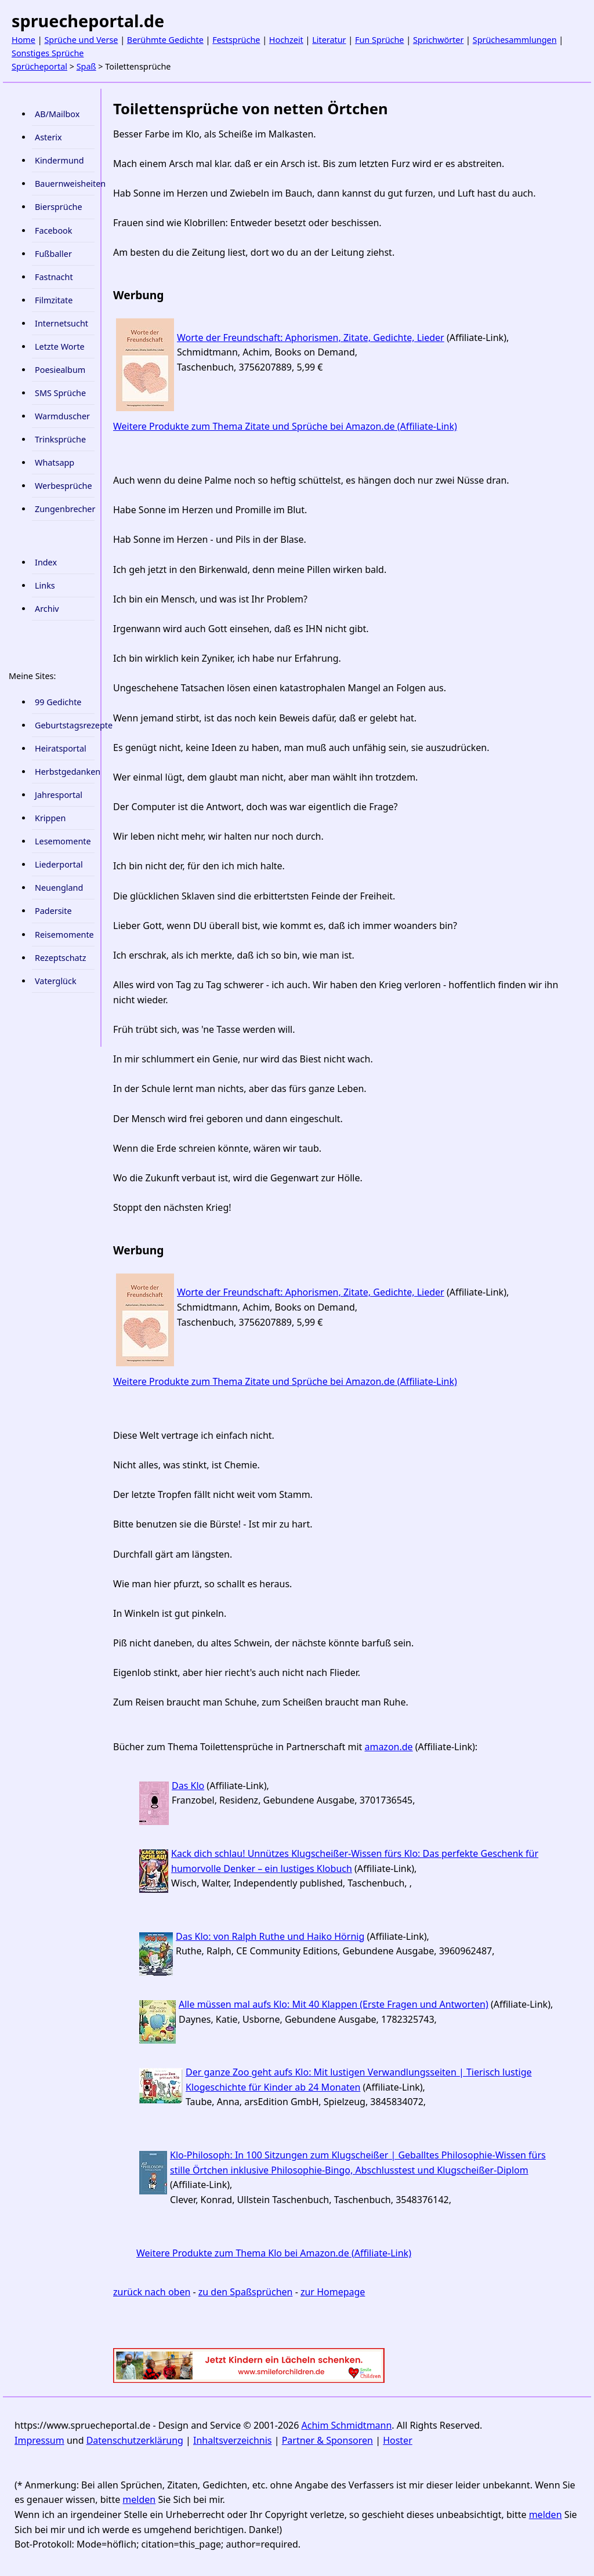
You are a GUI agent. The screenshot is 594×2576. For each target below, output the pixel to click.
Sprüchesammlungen (515, 39)
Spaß (86, 66)
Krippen (50, 817)
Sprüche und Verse (81, 39)
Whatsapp (54, 462)
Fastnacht (54, 276)
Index (46, 562)
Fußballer (53, 253)
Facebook (54, 230)
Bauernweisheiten (65, 183)
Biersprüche (58, 206)
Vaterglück (56, 980)
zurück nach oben (151, 2291)
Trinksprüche (60, 439)
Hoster (397, 2440)
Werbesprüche (63, 485)
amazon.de (388, 1746)
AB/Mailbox (57, 113)
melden (138, 2499)
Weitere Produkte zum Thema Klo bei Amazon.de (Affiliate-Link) (273, 2253)
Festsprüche (236, 39)
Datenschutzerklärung (134, 2440)
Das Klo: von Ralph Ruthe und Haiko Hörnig (270, 1936)
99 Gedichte (58, 702)
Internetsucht (61, 323)
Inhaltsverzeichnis (232, 2440)
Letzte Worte (60, 346)
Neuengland (59, 887)
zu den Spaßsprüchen (245, 2291)
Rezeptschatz (60, 957)
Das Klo (188, 1785)
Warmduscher (62, 416)
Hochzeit (286, 39)
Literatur (329, 39)
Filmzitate (54, 300)
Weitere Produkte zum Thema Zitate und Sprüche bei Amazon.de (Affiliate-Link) (285, 426)
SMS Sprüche (60, 392)
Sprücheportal (39, 66)
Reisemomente (64, 934)
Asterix (48, 137)
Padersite (53, 910)
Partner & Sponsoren (327, 2440)
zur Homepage (332, 2291)
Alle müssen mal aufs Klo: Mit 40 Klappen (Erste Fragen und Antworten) (333, 2004)
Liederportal (59, 864)
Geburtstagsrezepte (65, 725)
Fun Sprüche (379, 39)
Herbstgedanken (65, 771)
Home (23, 39)
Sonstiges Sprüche (48, 53)
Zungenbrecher (65, 508)
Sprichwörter (438, 39)
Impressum (39, 2440)
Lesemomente (63, 841)
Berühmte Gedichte (165, 39)
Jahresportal (58, 794)
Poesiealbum (60, 369)
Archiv (47, 608)
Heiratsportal (60, 748)
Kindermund (59, 160)
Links (45, 585)
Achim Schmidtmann (347, 2425)
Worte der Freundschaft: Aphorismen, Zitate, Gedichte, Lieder (310, 337)
